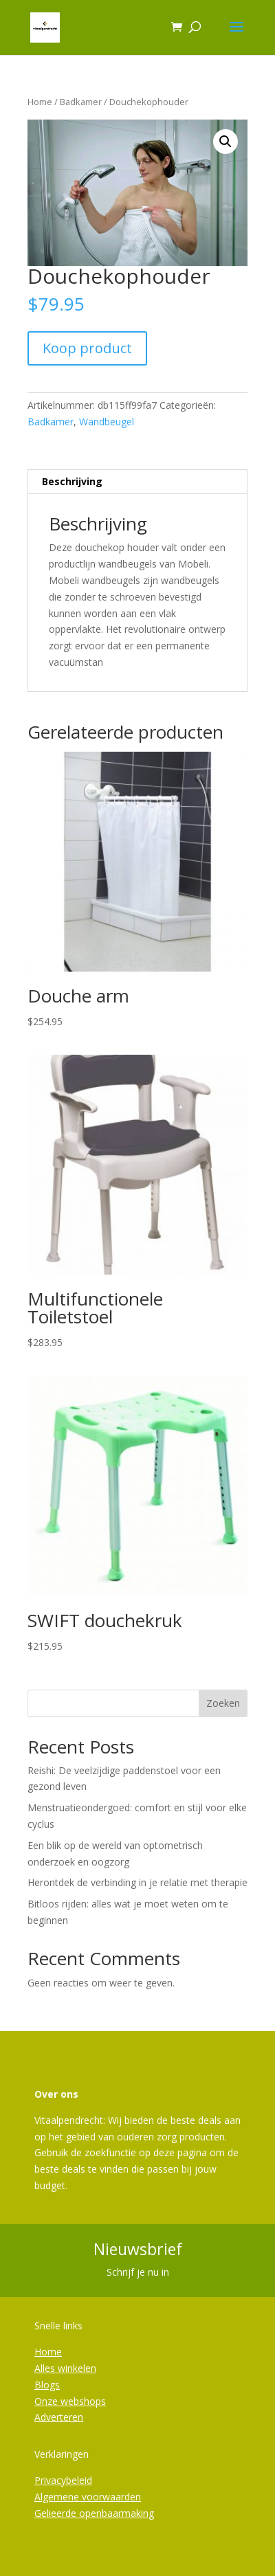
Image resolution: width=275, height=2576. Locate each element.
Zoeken (223, 1703)
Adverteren (58, 2416)
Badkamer (81, 102)
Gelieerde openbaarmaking (94, 2513)
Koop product (87, 348)
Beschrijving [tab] (72, 481)
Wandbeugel (106, 421)
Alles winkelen (65, 2368)
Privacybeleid (63, 2480)
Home (40, 102)
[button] (225, 141)
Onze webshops (70, 2401)
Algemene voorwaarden (87, 2496)
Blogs (47, 2384)
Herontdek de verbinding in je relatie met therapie (138, 1882)
